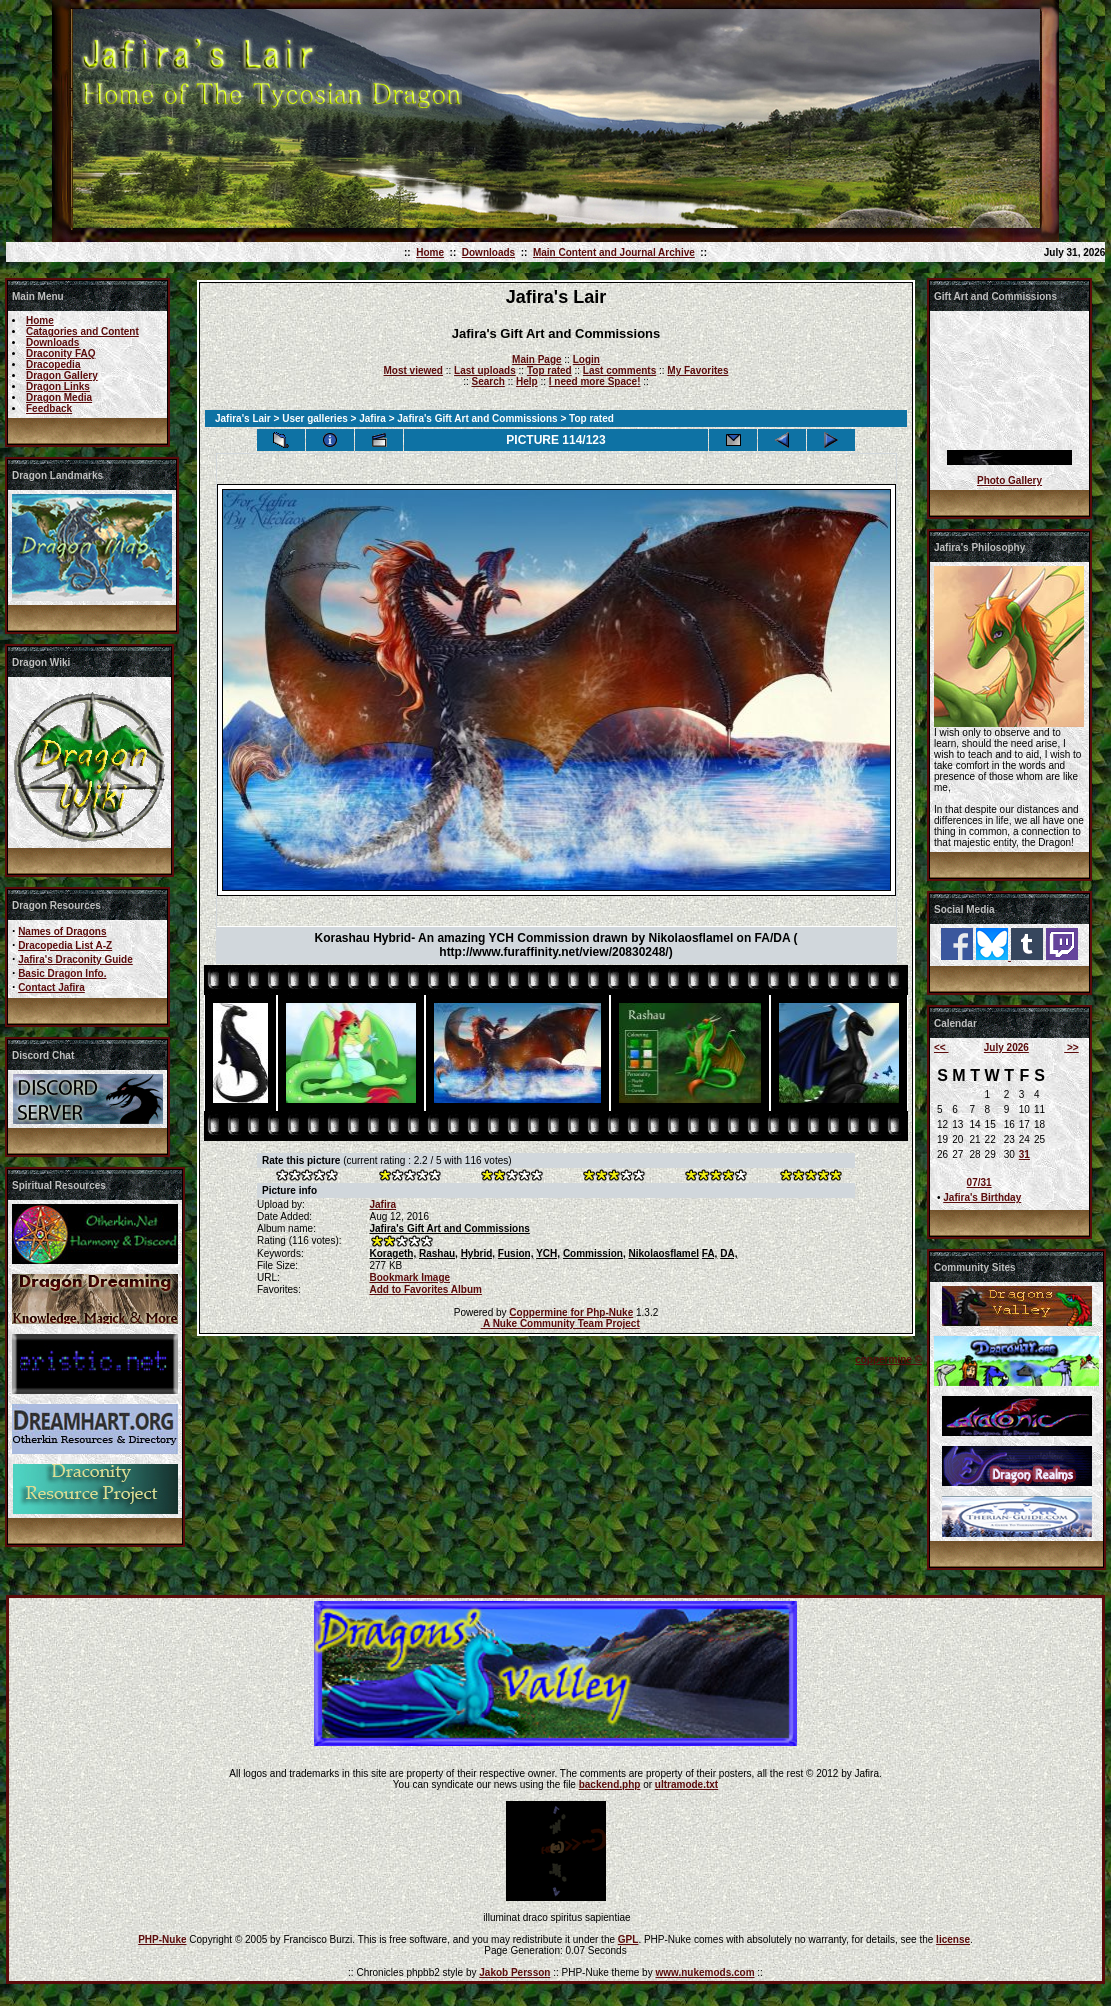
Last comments (619, 370)
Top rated (549, 370)
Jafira (372, 418)
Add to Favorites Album (425, 1289)
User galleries (315, 418)
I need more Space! (595, 381)
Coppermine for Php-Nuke (571, 1312)
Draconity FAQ (60, 353)
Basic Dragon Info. (62, 973)
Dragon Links (58, 386)
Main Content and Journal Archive (614, 252)
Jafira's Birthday (982, 1197)
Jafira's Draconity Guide (75, 959)
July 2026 (1006, 1047)
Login (586, 359)
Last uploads (485, 370)
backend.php (610, 1784)
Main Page (536, 359)
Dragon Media (59, 397)
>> (1071, 1047)
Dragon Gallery (62, 375)
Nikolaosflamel (663, 1253)
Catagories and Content (82, 331)
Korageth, (392, 1253)
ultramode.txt (686, 1784)
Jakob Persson (514, 1972)
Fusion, (516, 1253)
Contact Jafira (51, 987)
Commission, (594, 1253)
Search (488, 381)
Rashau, (438, 1253)
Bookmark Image (409, 1277)
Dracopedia (53, 364)
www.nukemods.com (704, 1972)
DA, (728, 1253)
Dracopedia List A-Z (65, 945)
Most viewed (413, 370)
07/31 (979, 1182)
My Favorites (697, 370)
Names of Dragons (62, 931)
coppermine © (888, 1359)
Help (527, 381)
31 (1024, 1154)
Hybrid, (478, 1253)
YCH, (548, 1253)
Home (430, 252)
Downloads (488, 252)
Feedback (49, 408)
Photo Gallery (1009, 480)
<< (941, 1047)
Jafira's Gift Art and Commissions (477, 418)
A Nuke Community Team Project (560, 1323)
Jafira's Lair (243, 418)
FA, (710, 1253)
